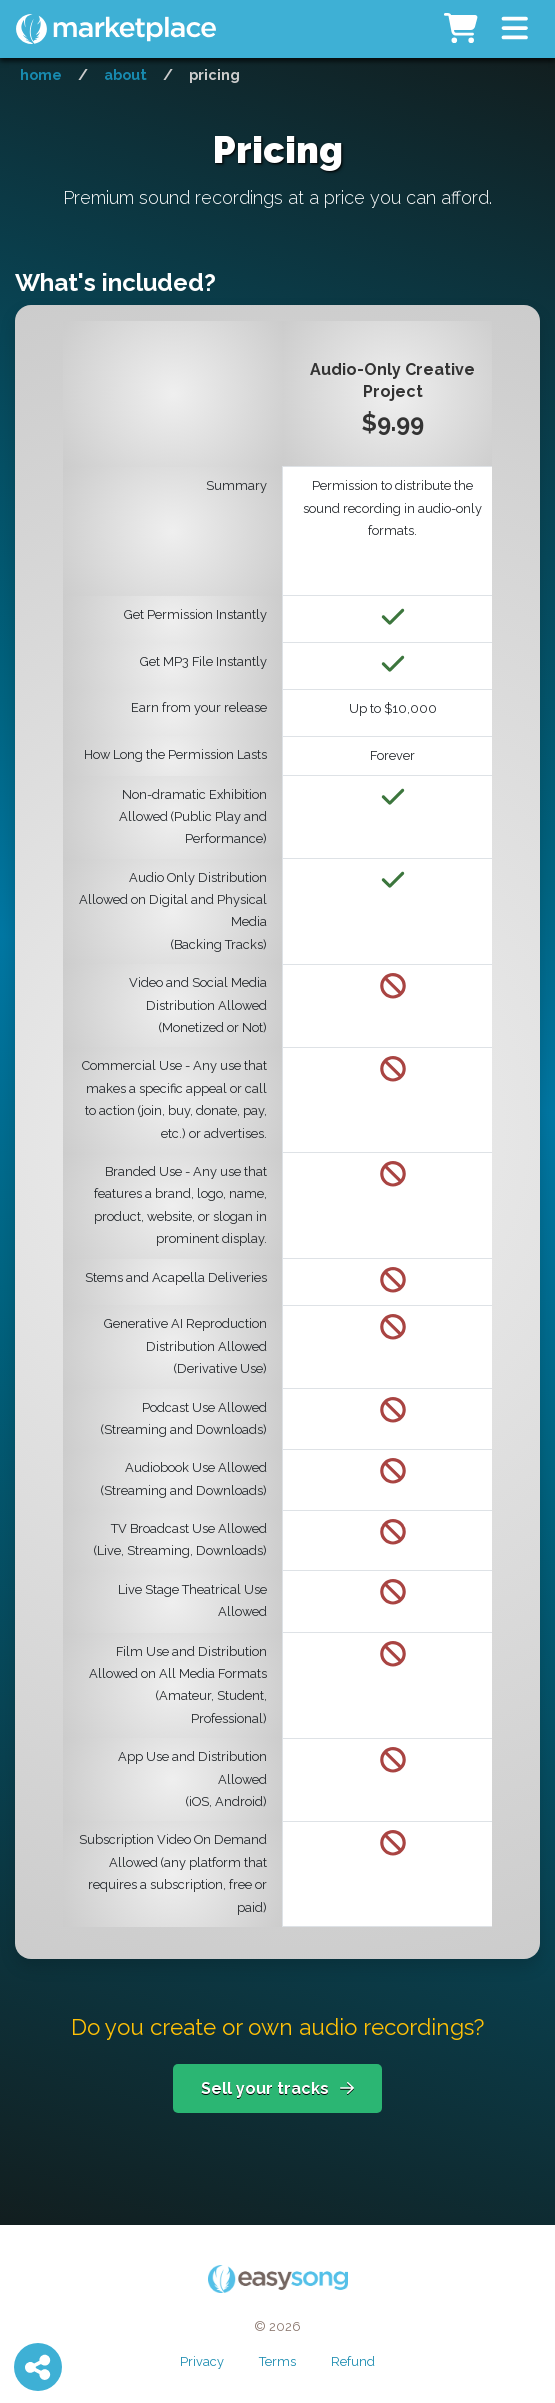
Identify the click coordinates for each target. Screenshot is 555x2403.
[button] (514, 29)
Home (41, 74)
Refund (353, 2361)
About (125, 74)
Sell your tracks (277, 2088)
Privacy (202, 2361)
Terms (277, 2361)
